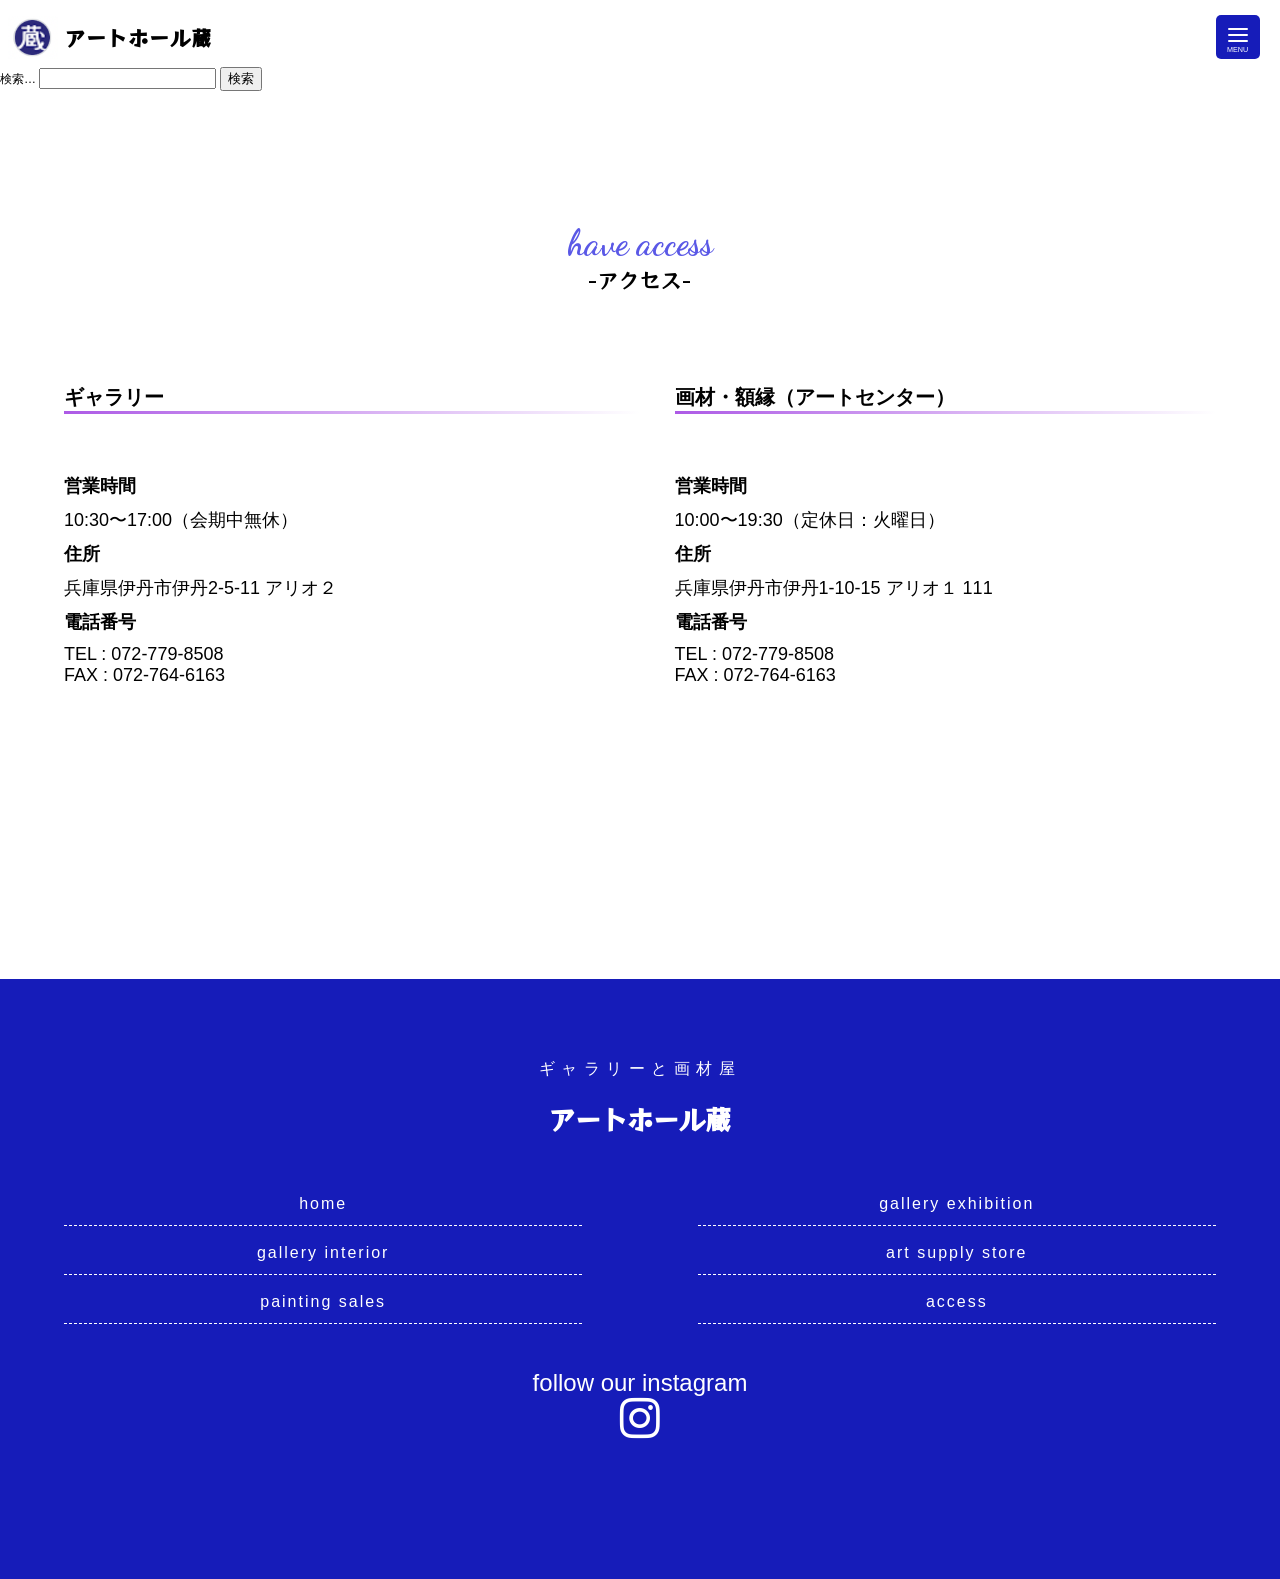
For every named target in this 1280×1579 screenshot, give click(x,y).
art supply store (956, 1252)
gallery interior (323, 1252)
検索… (18, 79)
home (323, 1203)
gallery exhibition (956, 1203)
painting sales (323, 1301)
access (957, 1301)
